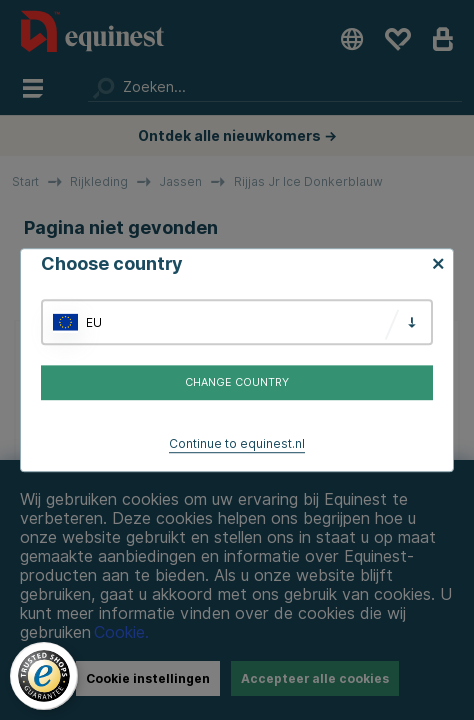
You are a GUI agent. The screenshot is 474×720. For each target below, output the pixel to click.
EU (94, 322)
